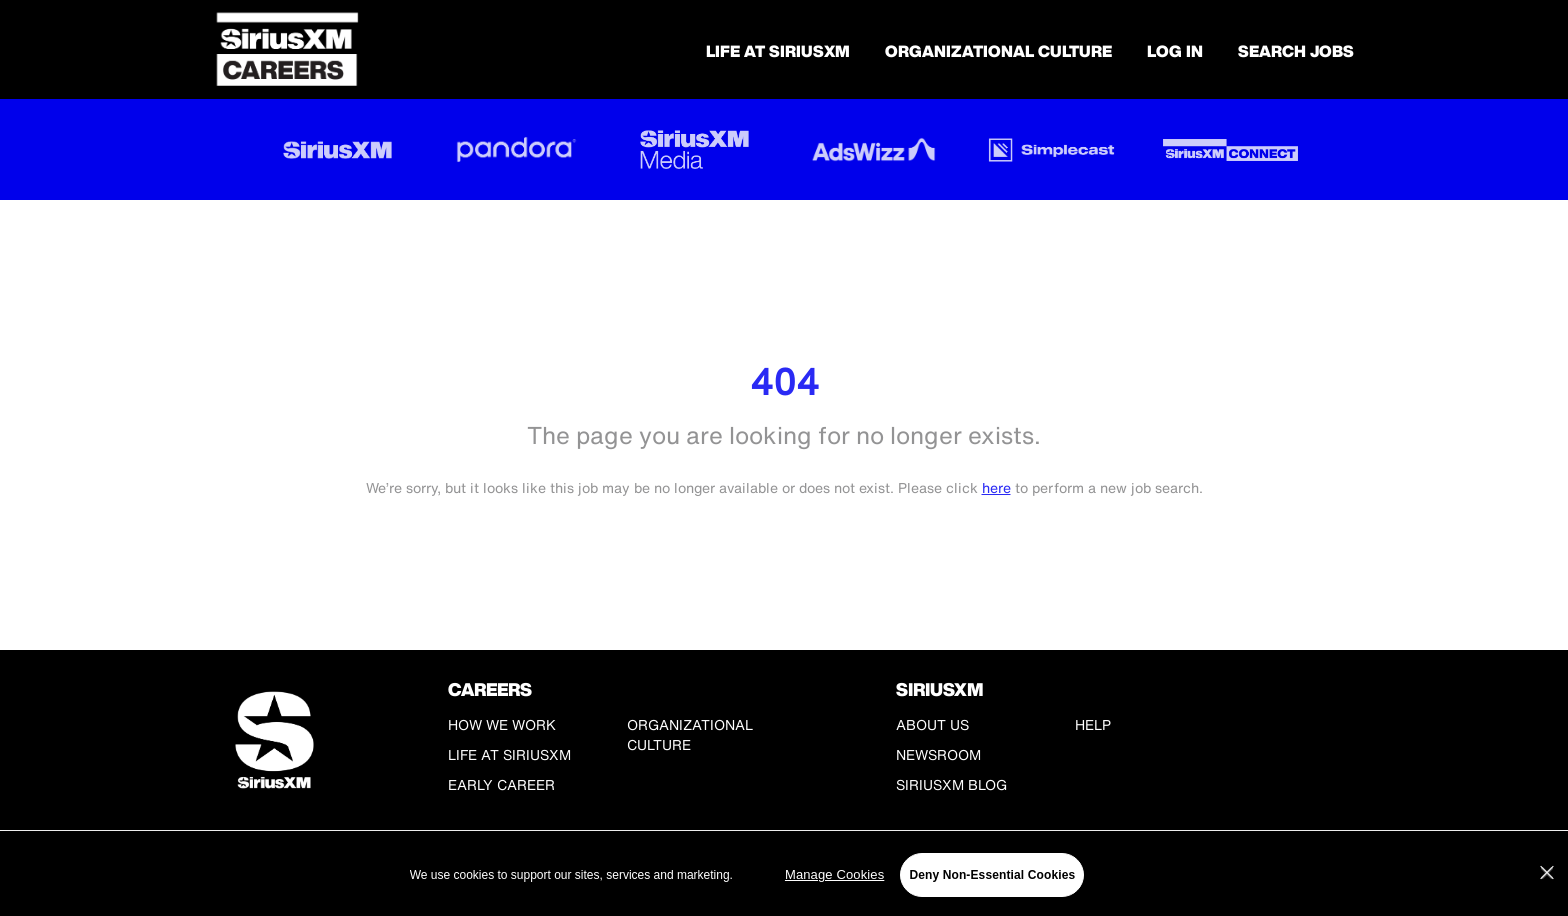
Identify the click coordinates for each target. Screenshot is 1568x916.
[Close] (1547, 873)
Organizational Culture (998, 51)
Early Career (501, 784)
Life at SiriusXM (509, 754)
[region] (784, 875)
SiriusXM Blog (951, 784)
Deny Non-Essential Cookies (992, 875)
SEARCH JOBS (1296, 51)
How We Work (502, 724)
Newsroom (938, 754)
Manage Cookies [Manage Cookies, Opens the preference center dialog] (834, 874)
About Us (932, 724)
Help (1093, 724)
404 (784, 381)
